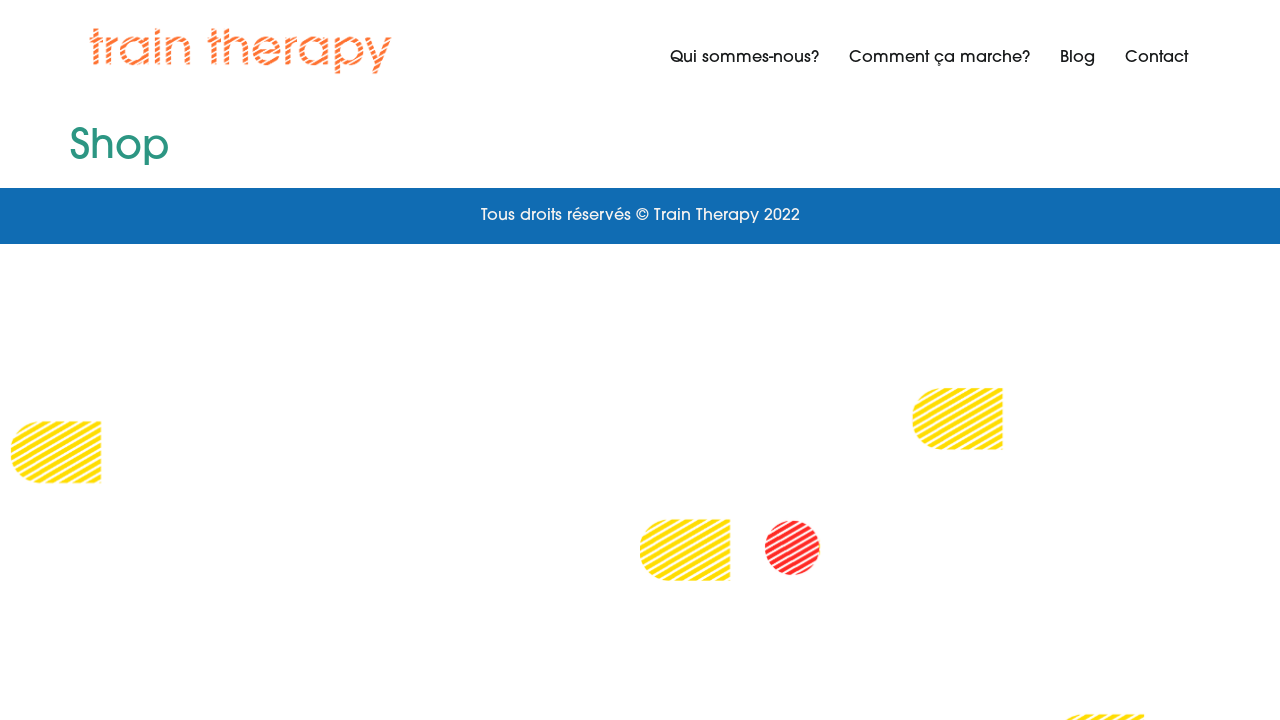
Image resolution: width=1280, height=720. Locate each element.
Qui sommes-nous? (744, 58)
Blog (1077, 58)
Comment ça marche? (939, 58)
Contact (1156, 58)
